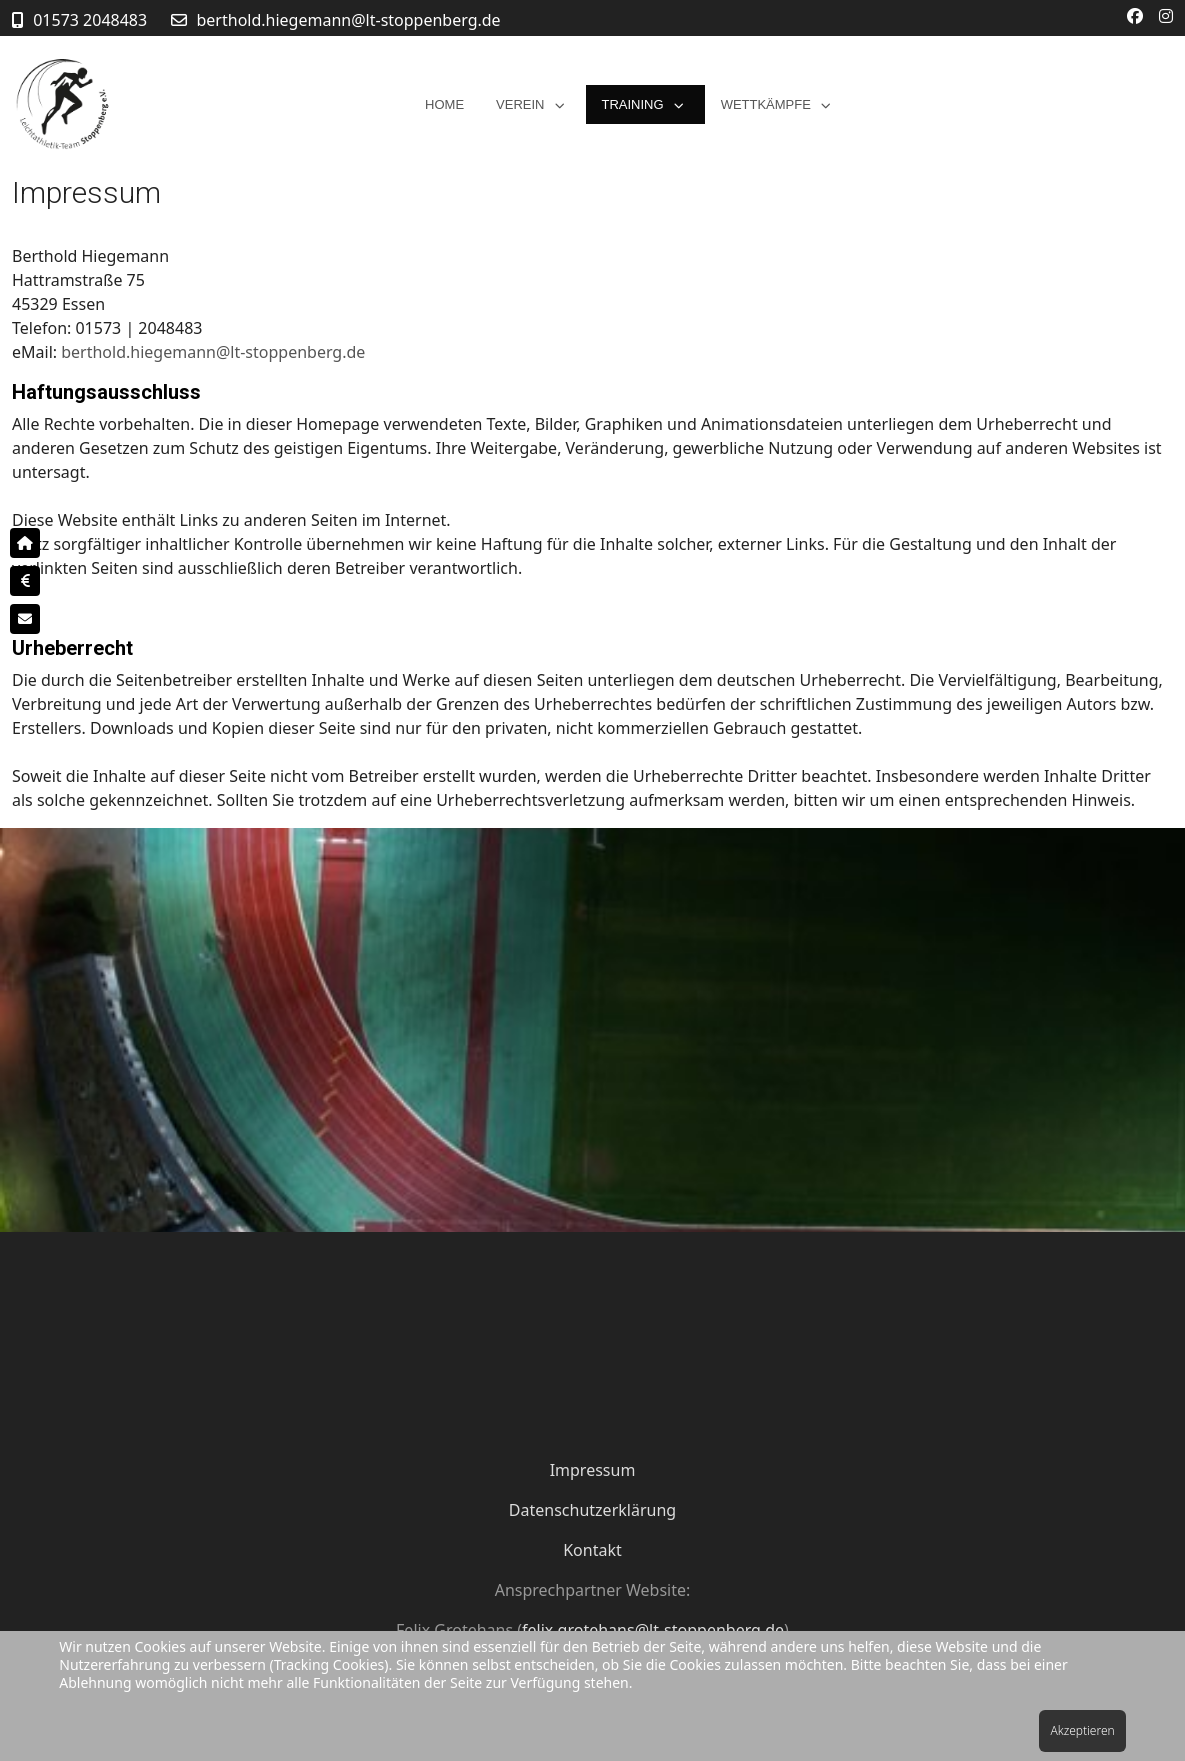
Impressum (593, 1470)
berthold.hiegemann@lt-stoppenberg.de (349, 20)
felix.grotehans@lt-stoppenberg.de (653, 1630)
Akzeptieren (1082, 1730)
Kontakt (592, 1550)
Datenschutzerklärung (592, 1510)
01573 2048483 (90, 20)
